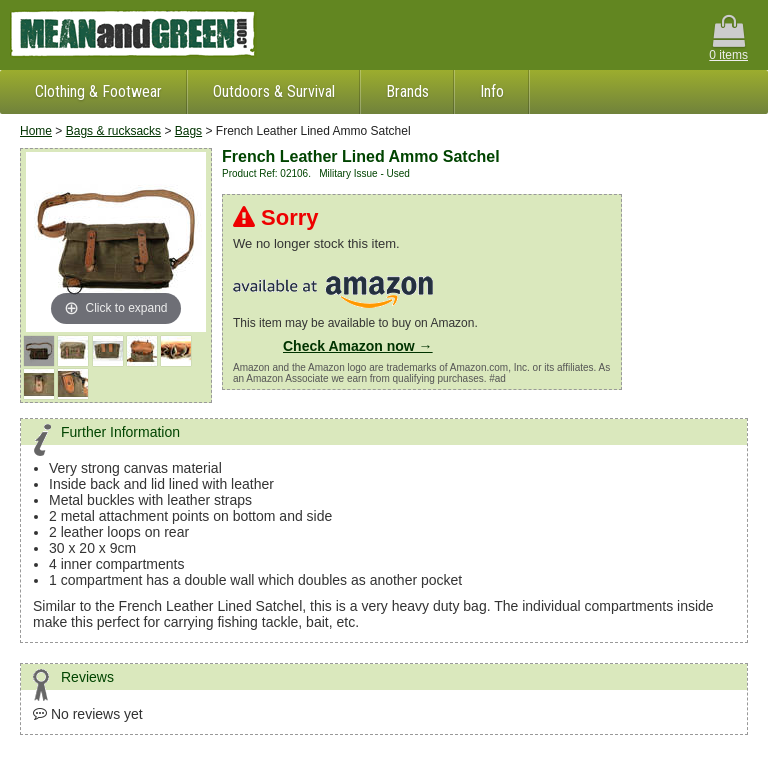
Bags (188, 131)
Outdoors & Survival (274, 91)
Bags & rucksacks (113, 131)
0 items (728, 38)
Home (36, 131)
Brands (407, 91)
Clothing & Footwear (98, 91)
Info (492, 91)
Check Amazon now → (358, 346)
